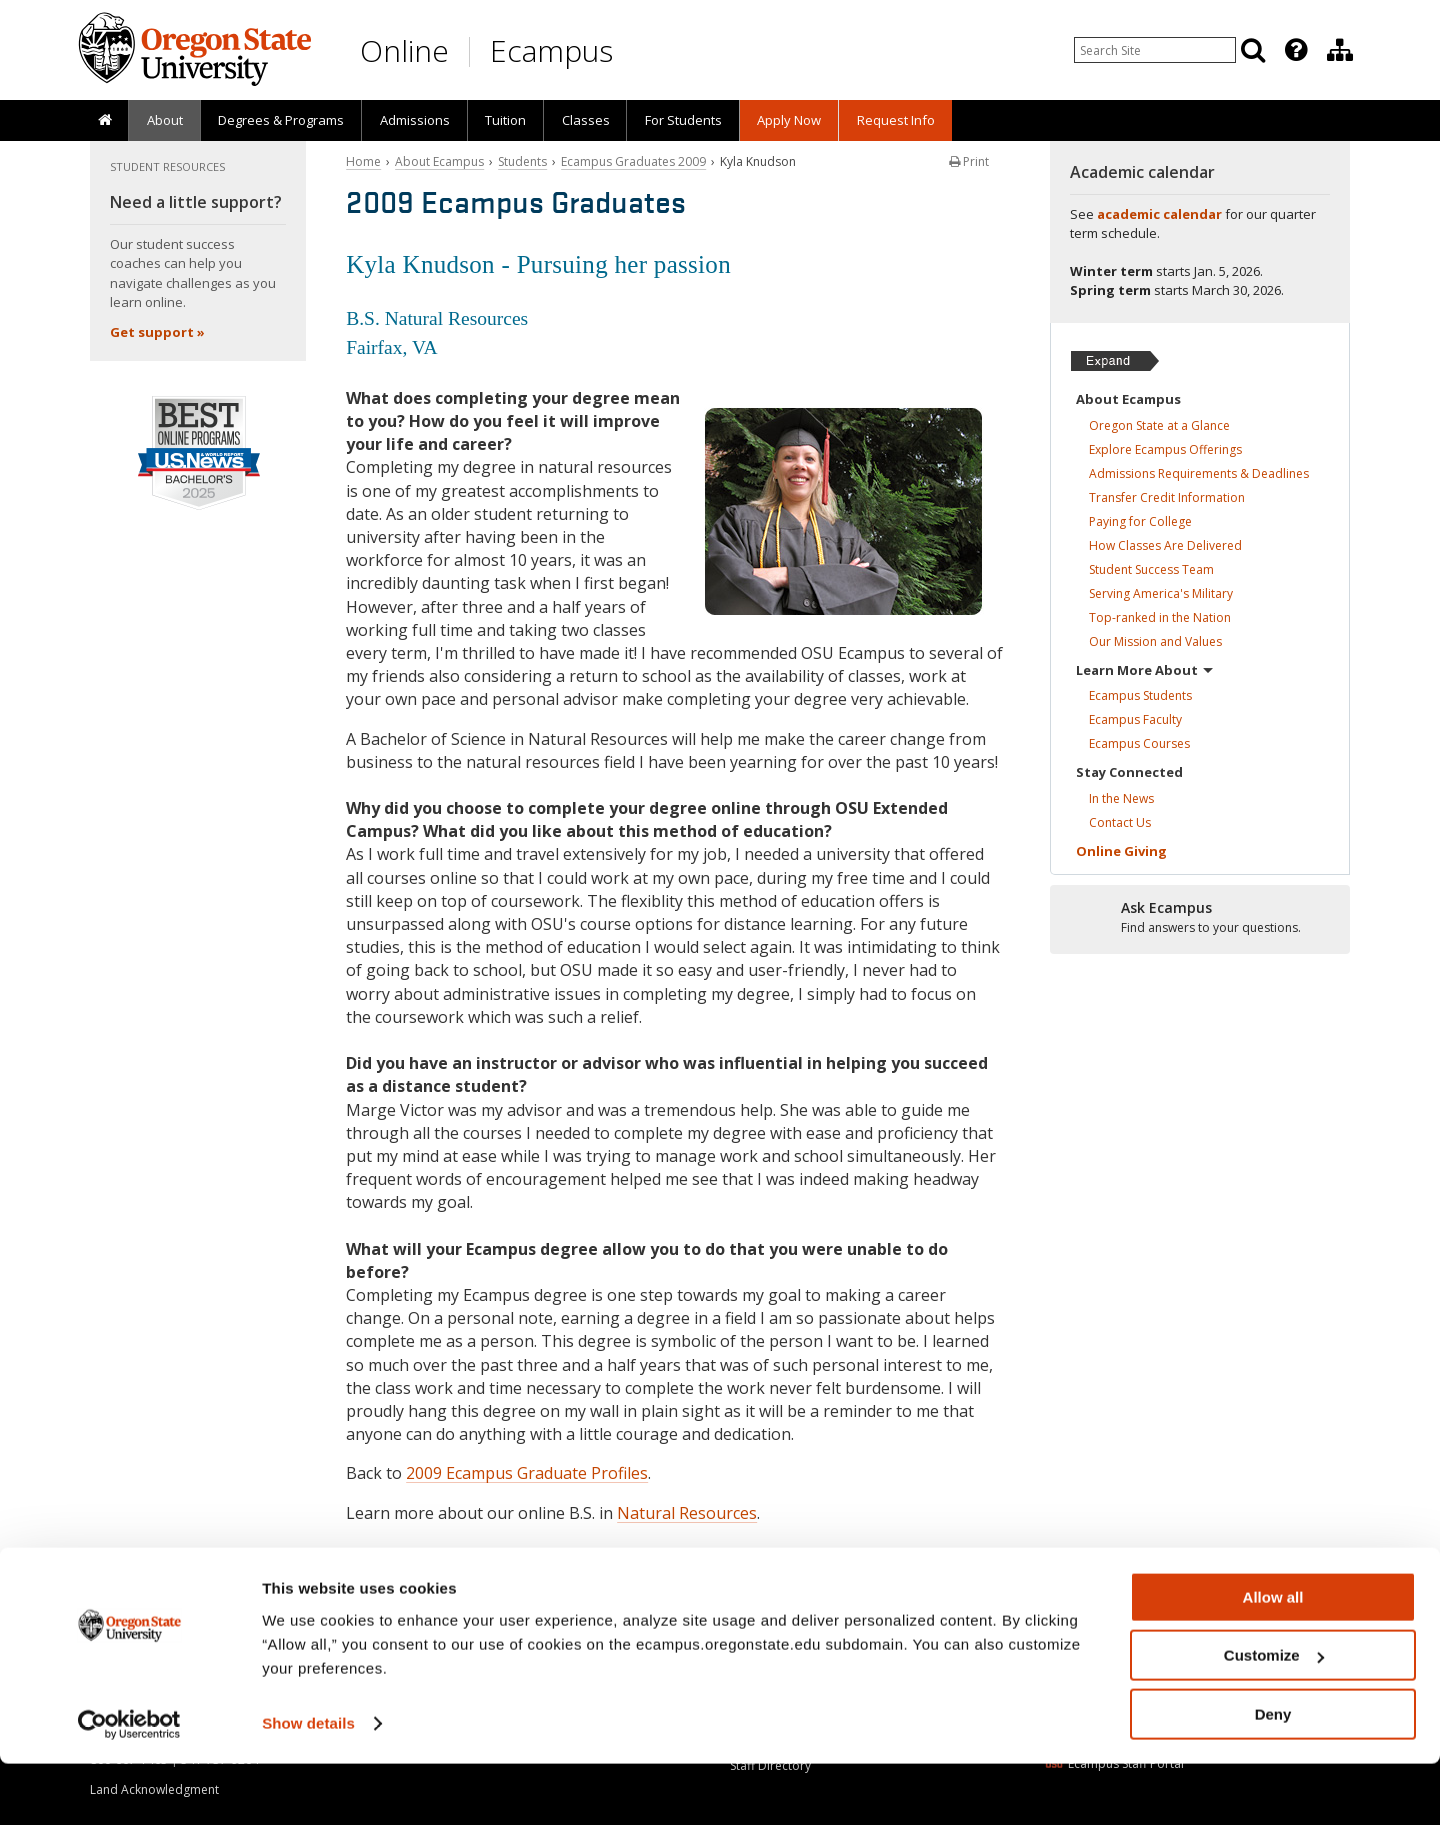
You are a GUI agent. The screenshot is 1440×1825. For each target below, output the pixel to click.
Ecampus (551, 50)
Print (969, 161)
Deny (1273, 1775)
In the (1121, 798)
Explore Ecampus (1165, 449)
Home (363, 161)
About (165, 120)
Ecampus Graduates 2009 (633, 161)
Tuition (505, 120)
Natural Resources (687, 1513)
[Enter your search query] (1155, 50)
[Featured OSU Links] (1296, 50)
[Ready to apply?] (1200, 918)
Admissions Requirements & (1199, 473)
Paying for (1140, 521)
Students (522, 161)
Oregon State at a (1159, 425)
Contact (1120, 822)
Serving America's (1161, 593)
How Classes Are (1165, 545)
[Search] (1253, 50)
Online (404, 50)
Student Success (1151, 569)
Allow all (1273, 1658)
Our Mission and (1155, 641)
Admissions (415, 120)
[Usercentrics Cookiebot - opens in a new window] (129, 1786)
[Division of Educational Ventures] (1340, 50)
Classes (586, 120)
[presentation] (1294, 50)
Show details (308, 1784)
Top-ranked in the (1160, 617)
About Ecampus (439, 161)
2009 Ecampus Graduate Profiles (527, 1473)
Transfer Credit (1167, 497)
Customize (1274, 1717)
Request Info (896, 120)
